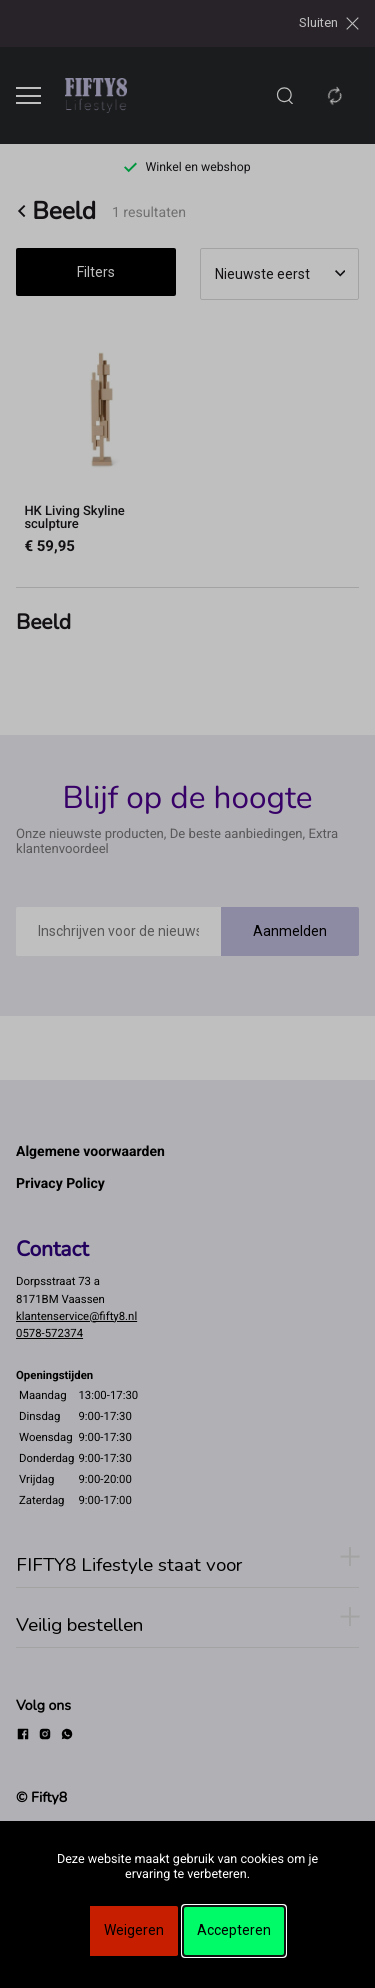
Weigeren (134, 1930)
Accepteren (234, 1930)
